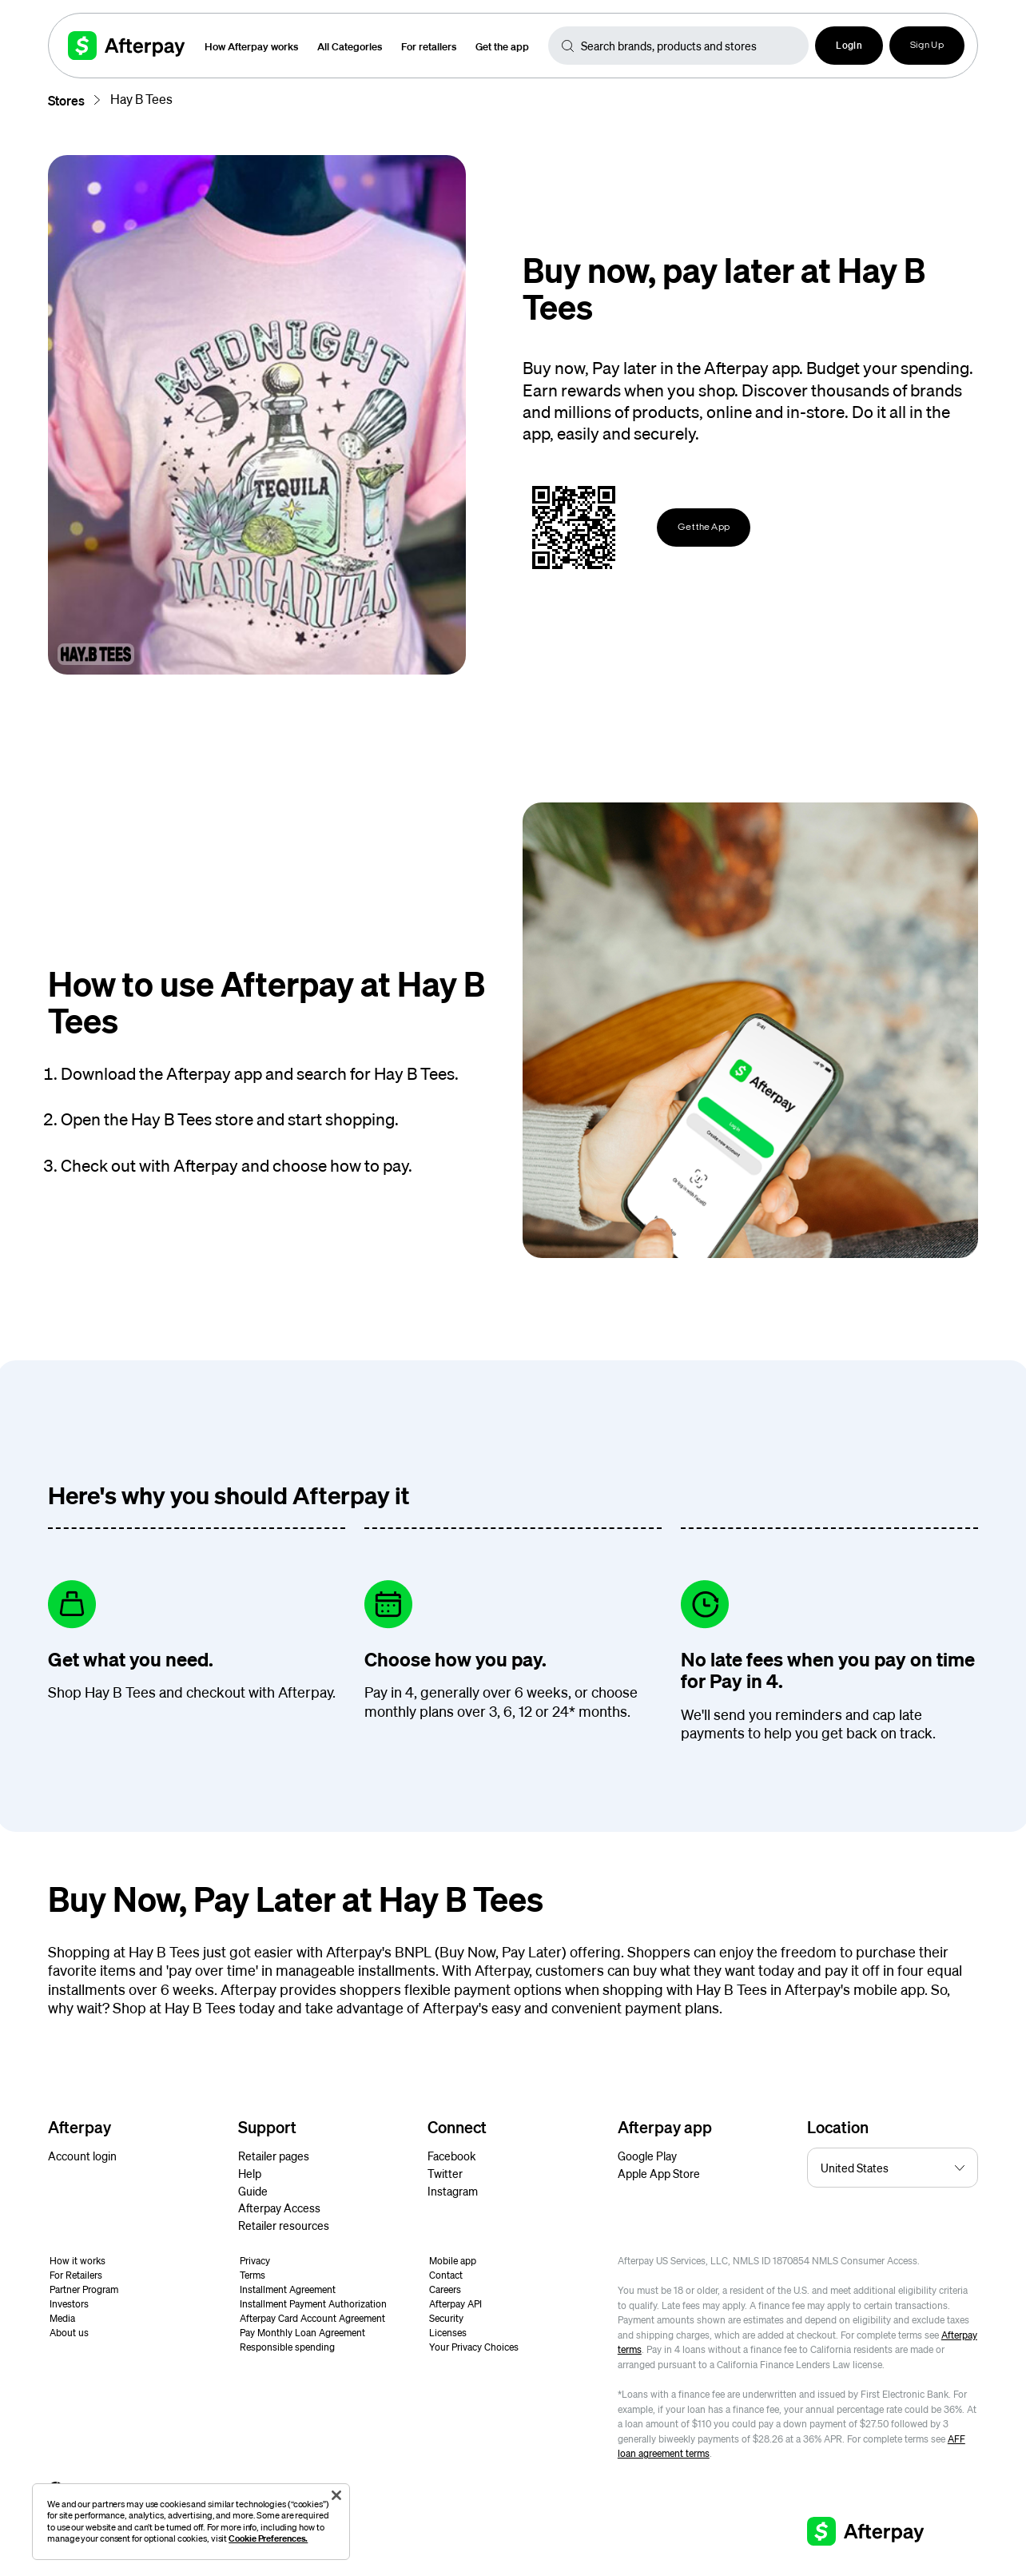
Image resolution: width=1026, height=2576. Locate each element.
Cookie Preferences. (268, 2538)
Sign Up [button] (927, 45)
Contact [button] (446, 2275)
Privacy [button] (255, 2261)
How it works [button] (77, 2261)
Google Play (647, 2155)
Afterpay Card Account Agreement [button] (312, 2318)
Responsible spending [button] (287, 2347)
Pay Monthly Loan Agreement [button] (302, 2333)
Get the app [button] (502, 46)
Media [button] (62, 2318)
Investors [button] (69, 2304)
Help (249, 2173)
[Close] (336, 2495)
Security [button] (446, 2318)
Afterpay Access (279, 2207)
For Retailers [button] (76, 2275)
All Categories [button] (349, 46)
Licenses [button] (448, 2333)
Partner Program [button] (84, 2289)
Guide (253, 2191)
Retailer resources (283, 2225)
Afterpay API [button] (455, 2304)
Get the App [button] (704, 527)
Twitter (445, 2173)
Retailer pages (273, 2155)
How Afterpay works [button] (251, 46)
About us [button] (69, 2333)
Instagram (453, 2191)
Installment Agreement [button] (288, 2289)
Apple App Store (659, 2173)
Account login (82, 2155)
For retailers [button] (428, 46)
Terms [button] (252, 2275)
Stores (66, 100)
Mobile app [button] (452, 2261)
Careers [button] (445, 2289)
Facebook (451, 2155)
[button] (849, 45)
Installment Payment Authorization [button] (313, 2304)
